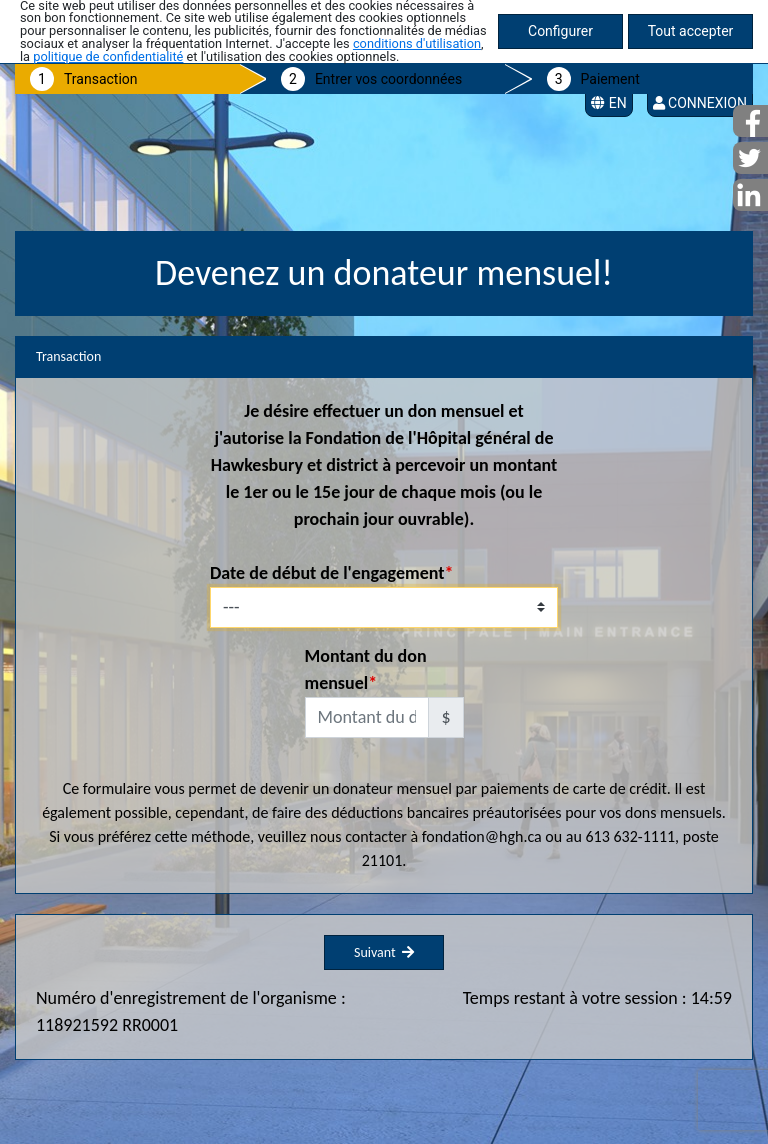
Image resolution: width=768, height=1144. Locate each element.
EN (608, 103)
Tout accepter (691, 31)
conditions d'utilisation (417, 43)
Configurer (560, 31)
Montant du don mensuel (366, 669)
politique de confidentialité (108, 56)
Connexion (700, 103)
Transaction (101, 79)
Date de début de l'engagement (327, 573)
